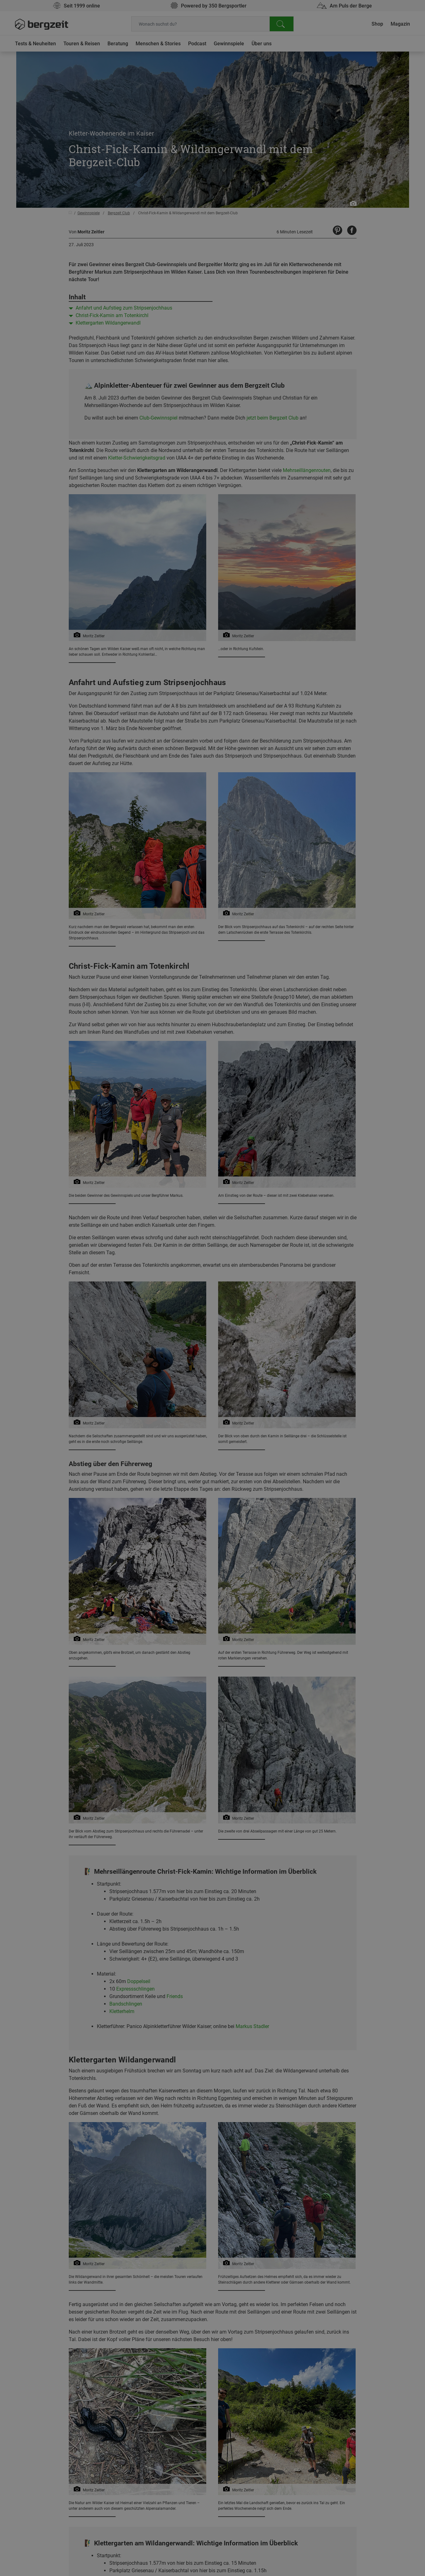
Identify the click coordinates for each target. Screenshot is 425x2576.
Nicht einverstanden (150, 456)
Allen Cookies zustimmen (275, 456)
